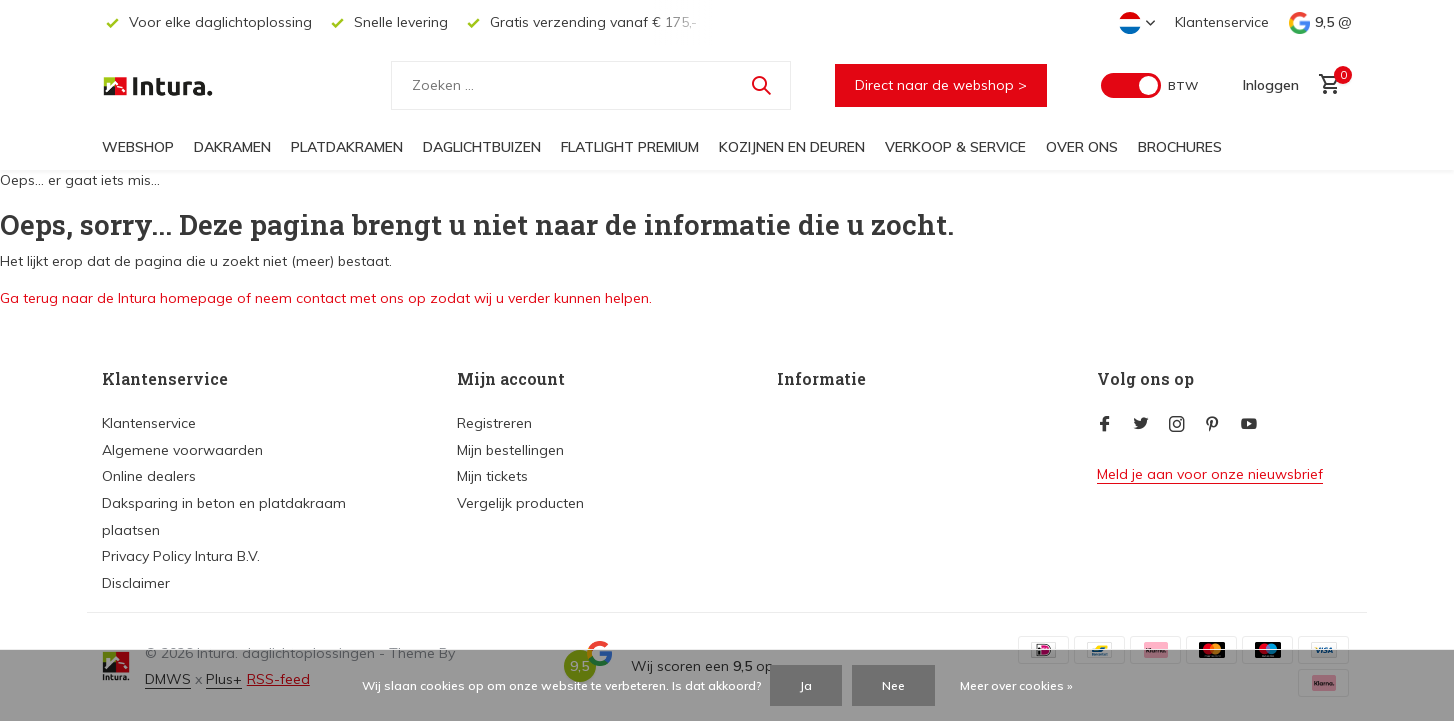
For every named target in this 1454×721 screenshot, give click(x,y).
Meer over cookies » (1016, 685)
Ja (806, 685)
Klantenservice (1222, 22)
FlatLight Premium (630, 147)
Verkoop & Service (955, 147)
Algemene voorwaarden (182, 450)
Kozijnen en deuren (792, 147)
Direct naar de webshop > (941, 85)
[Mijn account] (1271, 85)
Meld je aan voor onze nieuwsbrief (1210, 474)
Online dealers (149, 476)
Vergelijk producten (520, 503)
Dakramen (232, 147)
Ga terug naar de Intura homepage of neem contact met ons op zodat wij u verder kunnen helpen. (326, 298)
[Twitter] (1141, 425)
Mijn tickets (492, 476)
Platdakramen (347, 147)
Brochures (1180, 147)
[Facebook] (1105, 425)
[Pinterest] (1213, 425)
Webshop (138, 147)
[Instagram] (1177, 425)
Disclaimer (136, 583)
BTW (1183, 85)
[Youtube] (1249, 425)
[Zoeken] (591, 85)
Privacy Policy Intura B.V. (181, 556)
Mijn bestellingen (510, 450)
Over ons (1082, 147)
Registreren (494, 423)
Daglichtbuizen (482, 147)
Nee (893, 685)
